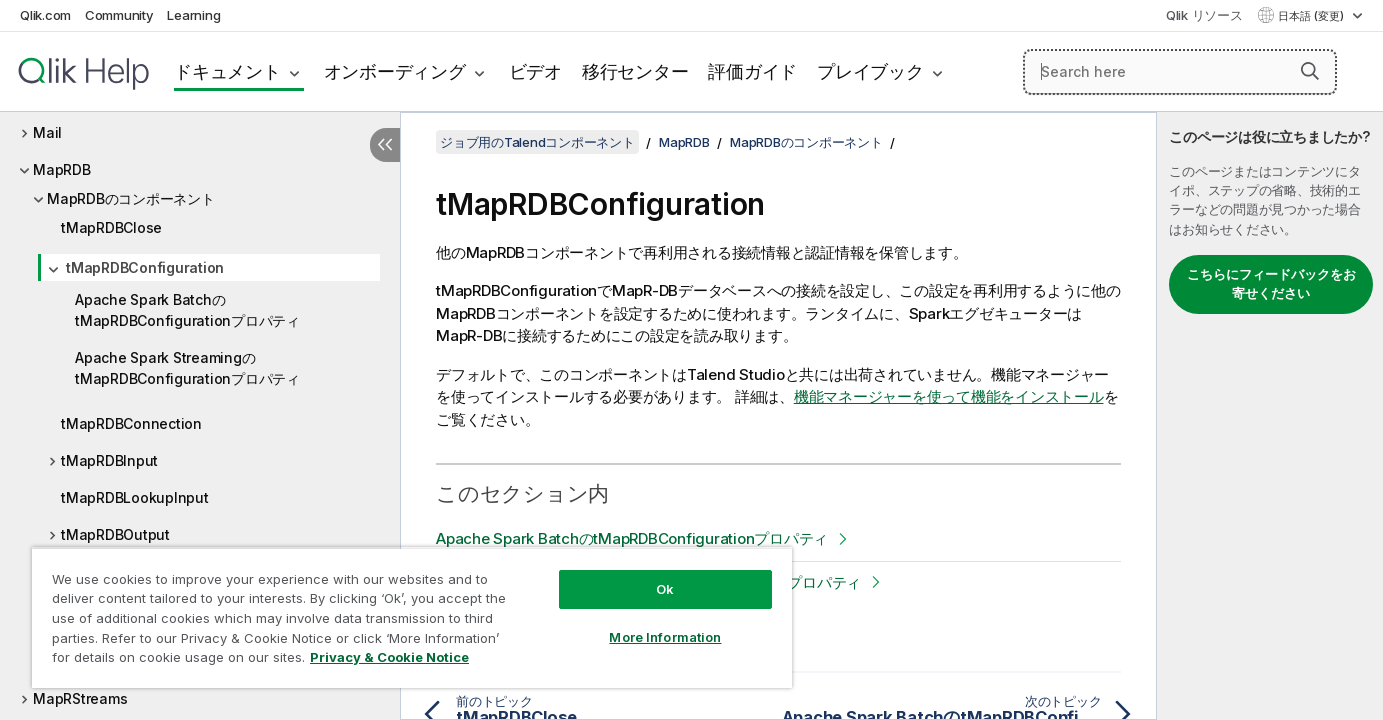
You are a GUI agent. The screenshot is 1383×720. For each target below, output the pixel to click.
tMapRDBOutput (115, 534)
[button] (1310, 71)
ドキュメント (227, 71)
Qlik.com (45, 15)
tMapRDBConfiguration (145, 267)
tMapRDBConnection (131, 423)
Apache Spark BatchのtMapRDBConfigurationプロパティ (187, 310)
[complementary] (1270, 416)
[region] (412, 617)
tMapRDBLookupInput (135, 497)
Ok (665, 589)
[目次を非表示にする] (385, 145)
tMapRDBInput (109, 460)
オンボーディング (395, 71)
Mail (47, 132)
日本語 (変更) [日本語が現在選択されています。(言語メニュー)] (1312, 16)
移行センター (635, 71)
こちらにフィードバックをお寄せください (1271, 284)
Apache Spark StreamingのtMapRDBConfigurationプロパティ (187, 368)
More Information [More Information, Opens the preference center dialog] (665, 637)
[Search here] (1180, 72)
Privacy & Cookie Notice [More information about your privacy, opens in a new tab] (389, 657)
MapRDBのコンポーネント (131, 198)
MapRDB (62, 169)
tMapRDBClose (111, 227)
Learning (193, 15)
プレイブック (870, 71)
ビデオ (535, 71)
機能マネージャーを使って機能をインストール (949, 396)
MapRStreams (80, 698)
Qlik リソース (1204, 15)
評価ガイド (752, 71)
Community (119, 15)
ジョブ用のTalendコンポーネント (537, 142)
